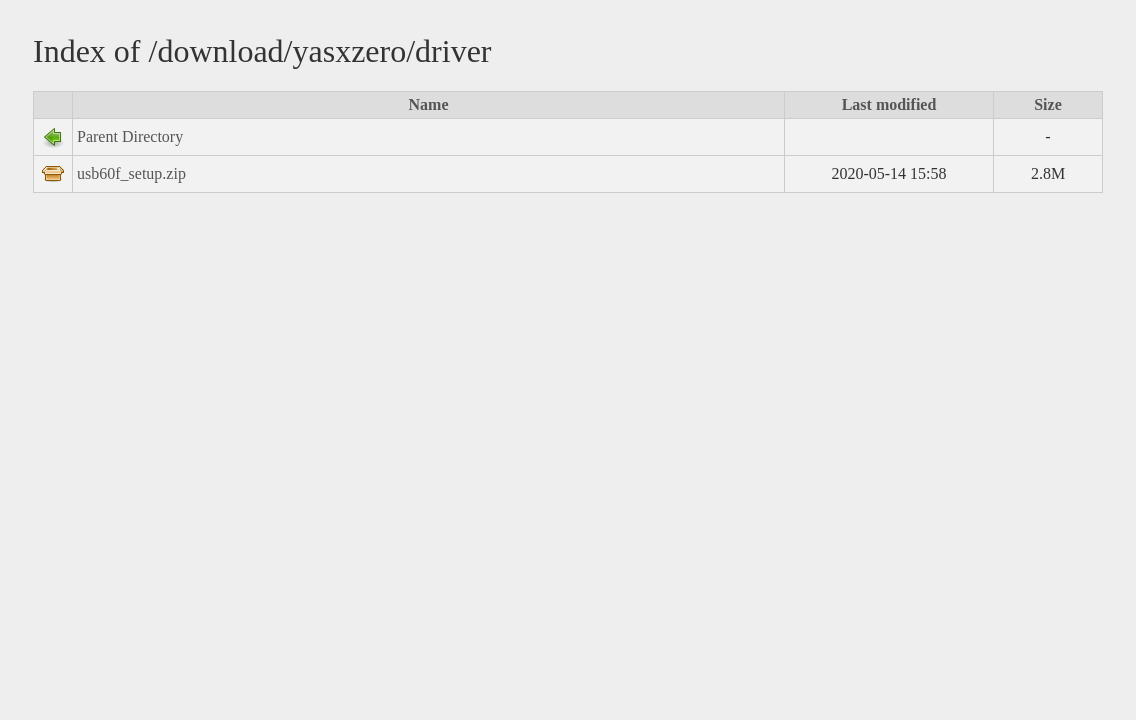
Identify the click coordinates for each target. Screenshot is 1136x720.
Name (429, 104)
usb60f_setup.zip (131, 173)
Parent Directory (130, 136)
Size (1048, 104)
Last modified (889, 104)
